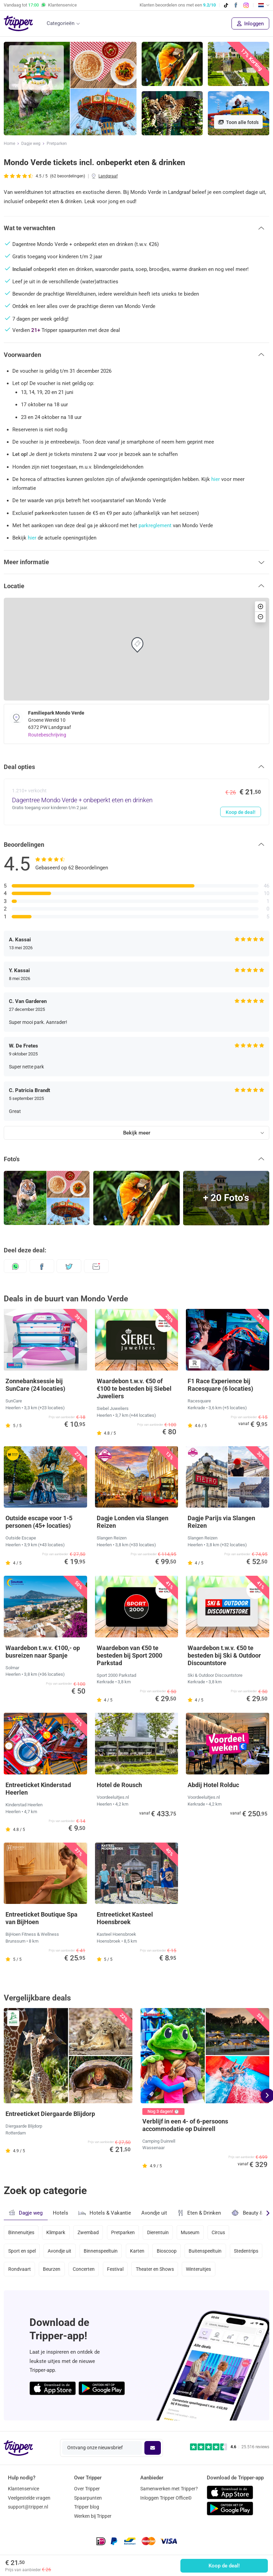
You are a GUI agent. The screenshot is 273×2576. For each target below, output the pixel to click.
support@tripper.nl (28, 2507)
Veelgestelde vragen (29, 2498)
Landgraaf (108, 176)
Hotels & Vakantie (105, 2212)
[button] (136, 228)
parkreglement (155, 525)
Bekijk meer (136, 1133)
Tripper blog (86, 2507)
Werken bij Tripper (92, 2516)
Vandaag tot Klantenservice (40, 5)
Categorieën (60, 23)
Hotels (60, 2213)
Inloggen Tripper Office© (166, 2498)
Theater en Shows (155, 2269)
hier (215, 479)
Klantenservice (23, 2488)
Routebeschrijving (47, 735)
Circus (218, 2232)
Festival (115, 2269)
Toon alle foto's (238, 122)
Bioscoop (167, 2251)
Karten (137, 2251)
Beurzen (51, 2269)
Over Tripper (87, 2488)
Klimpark (55, 2232)
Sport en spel (22, 2251)
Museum (190, 2232)
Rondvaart (19, 2269)
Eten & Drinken (199, 2213)
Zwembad (88, 2232)
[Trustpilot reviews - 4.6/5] (229, 2447)
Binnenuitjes (21, 2232)
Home (9, 143)
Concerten (84, 2269)
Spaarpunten (88, 2498)
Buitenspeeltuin (205, 2251)
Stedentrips (246, 2251)
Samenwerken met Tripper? (169, 2488)
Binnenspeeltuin (101, 2251)
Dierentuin (158, 2232)
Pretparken (57, 143)
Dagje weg (30, 143)
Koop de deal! (224, 2566)
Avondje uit (154, 2213)
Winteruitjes (198, 2269)
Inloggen (250, 24)
